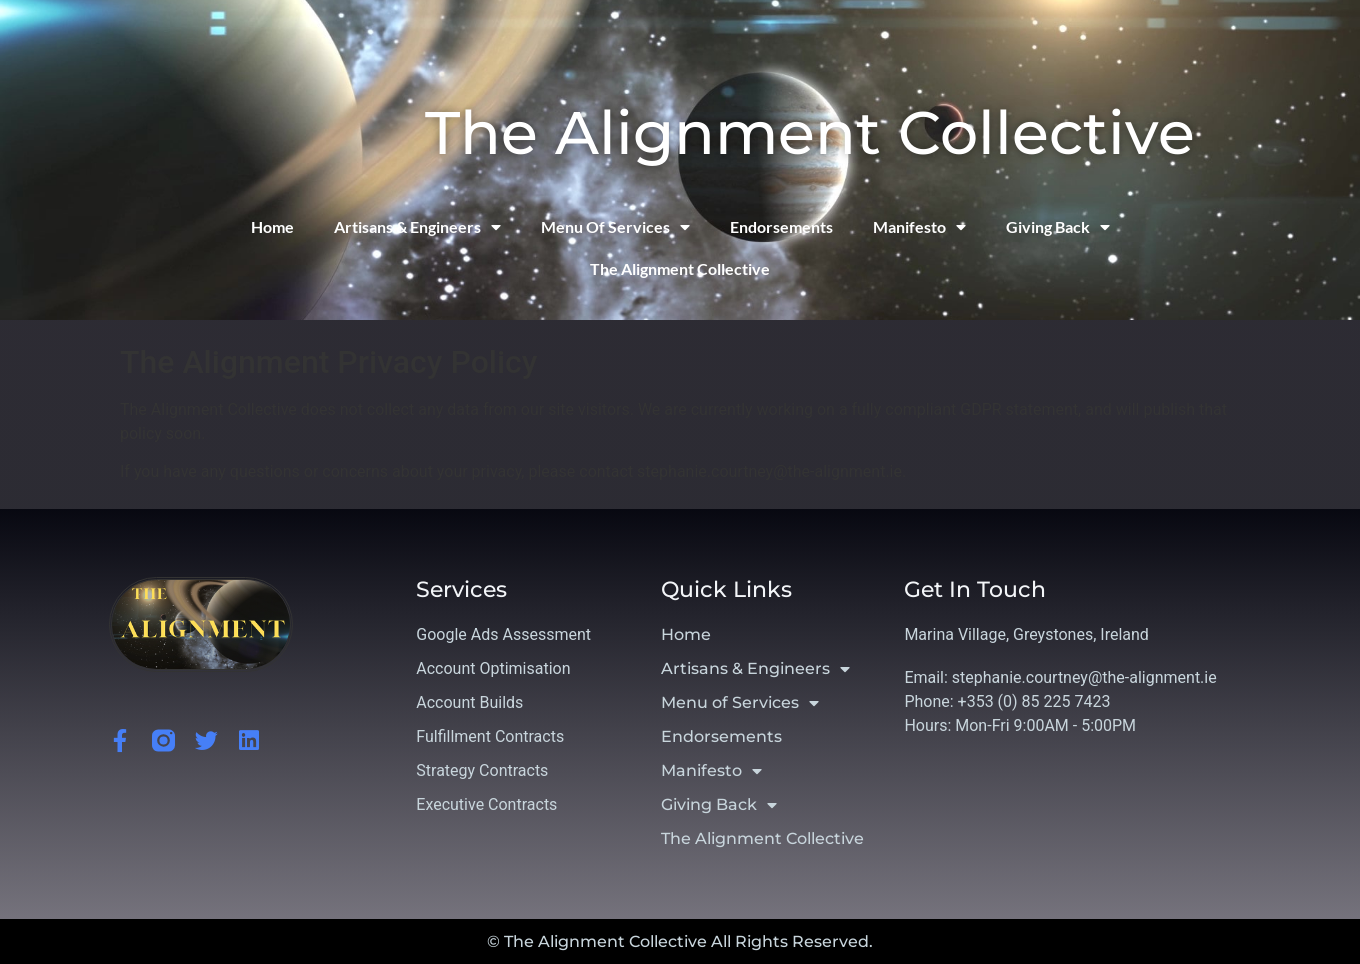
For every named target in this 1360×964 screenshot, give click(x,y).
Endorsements (781, 226)
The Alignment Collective (810, 132)
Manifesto (919, 227)
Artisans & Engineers (417, 227)
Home (272, 226)
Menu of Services (615, 227)
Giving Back (1058, 227)
